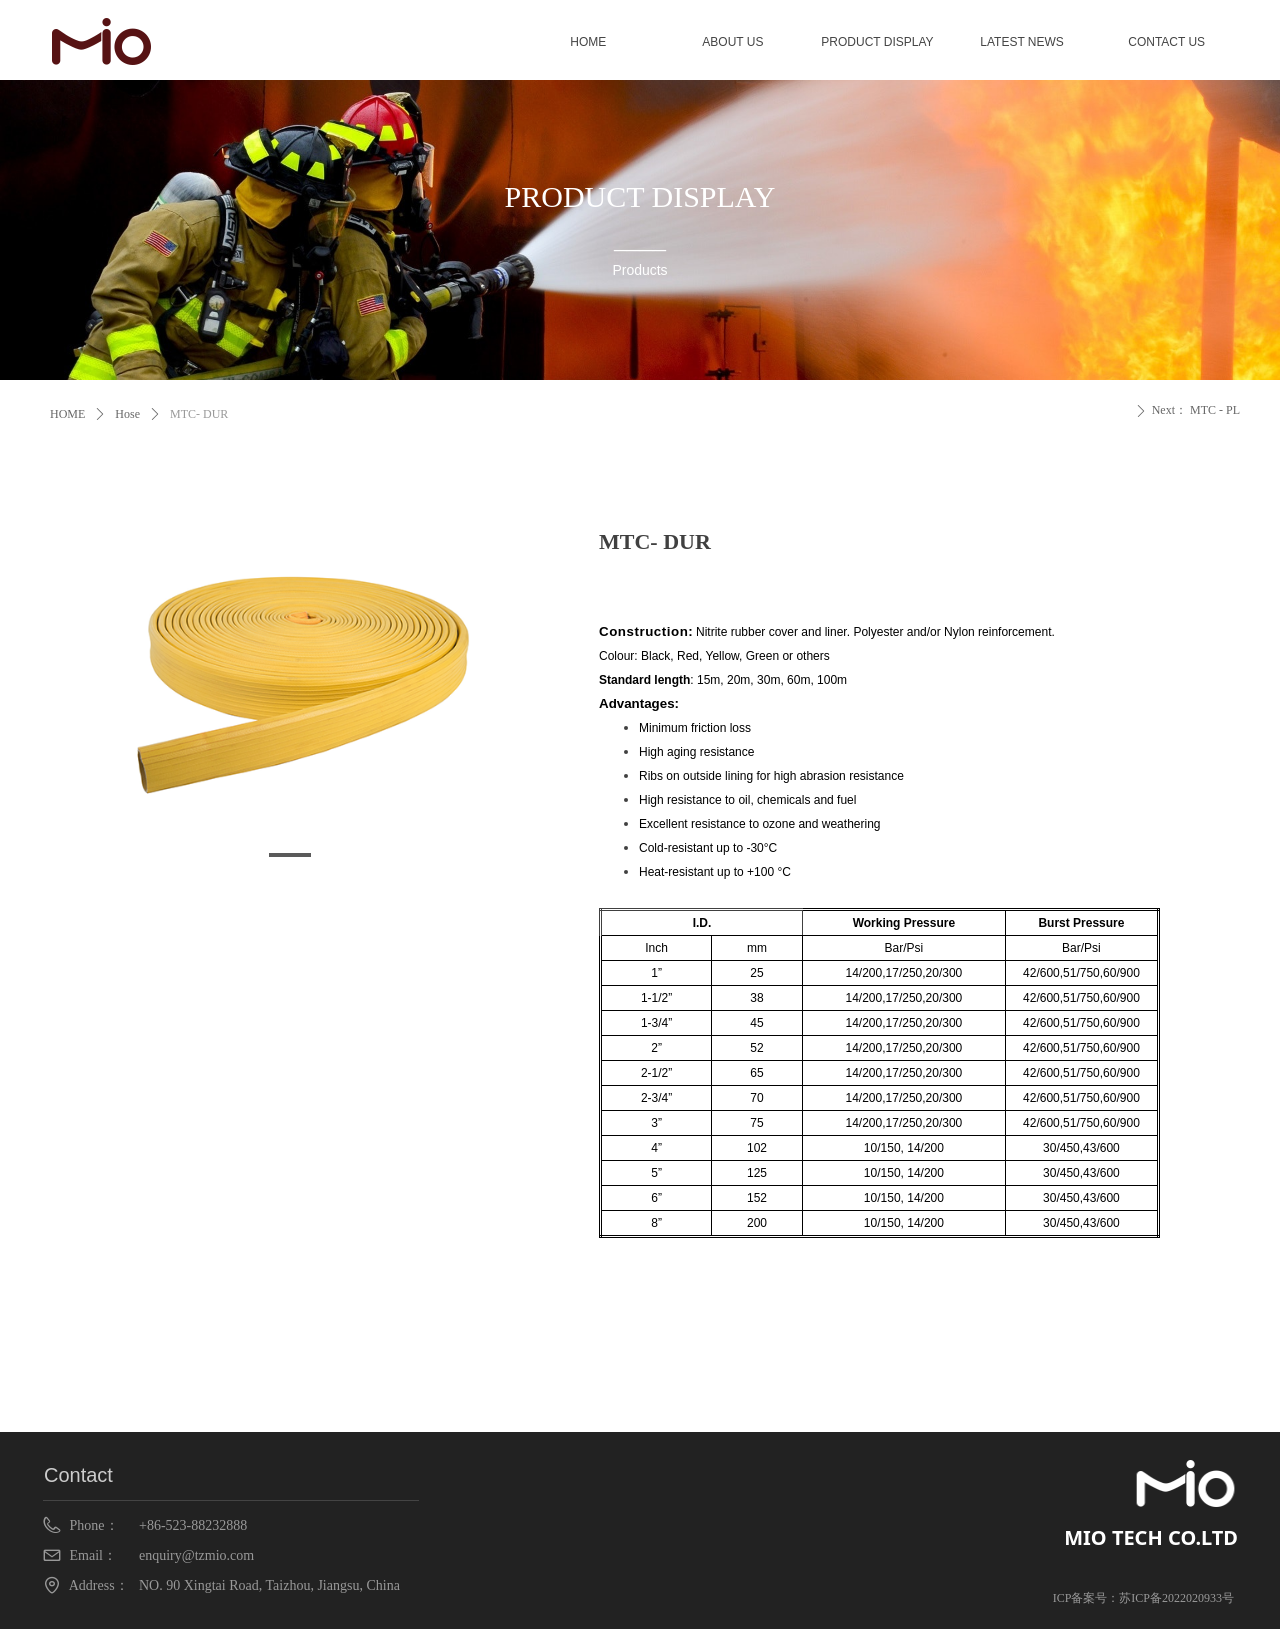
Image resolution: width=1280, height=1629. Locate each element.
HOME (67, 414)
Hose (127, 414)
